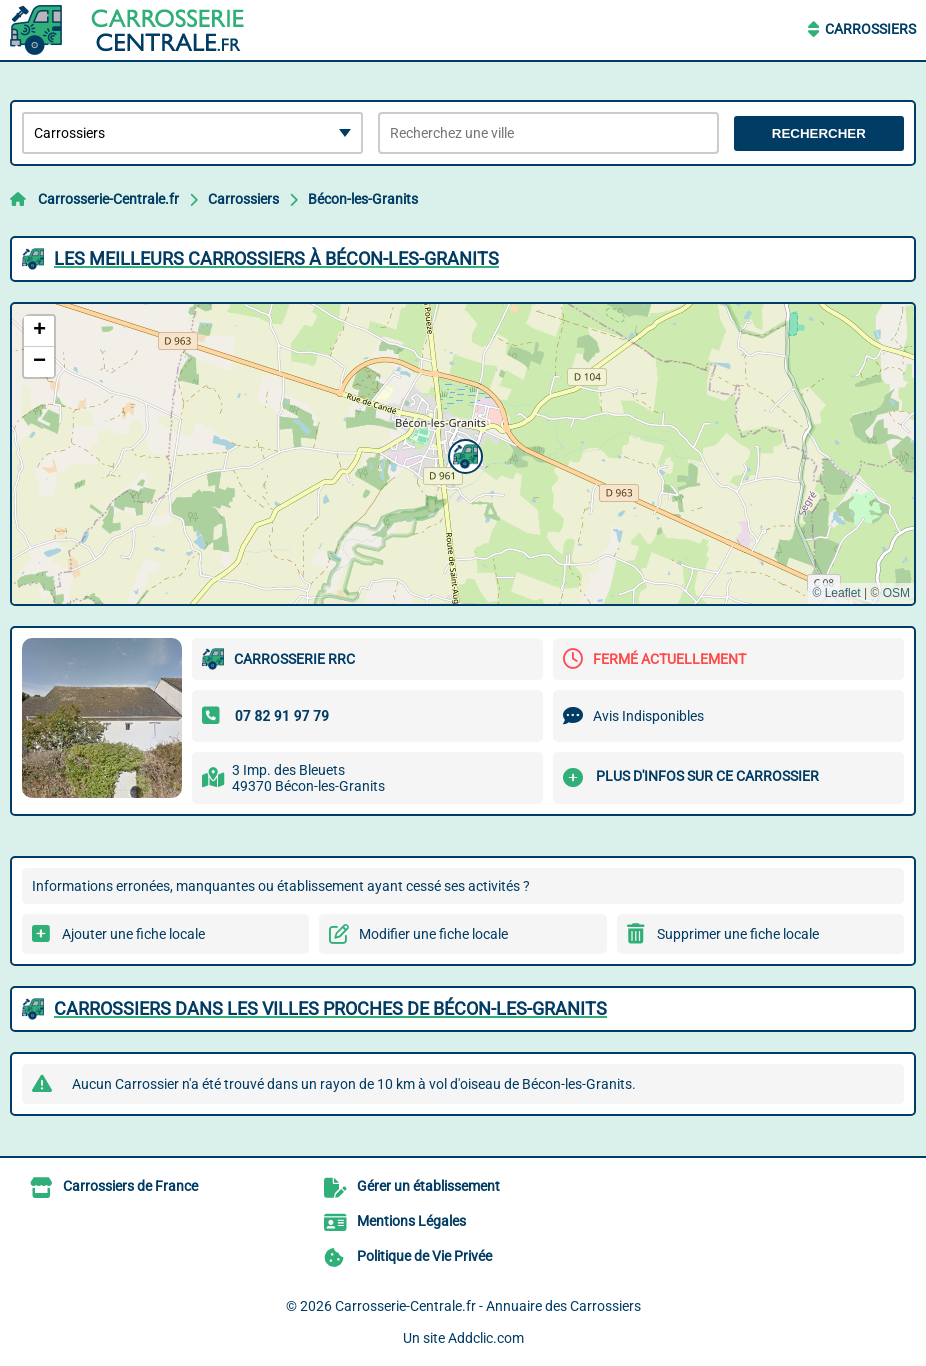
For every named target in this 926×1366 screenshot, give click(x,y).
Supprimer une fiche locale (738, 934)
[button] (463, 454)
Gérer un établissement (428, 1186)
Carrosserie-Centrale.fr (108, 199)
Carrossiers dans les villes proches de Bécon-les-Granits (330, 1008)
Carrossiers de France (130, 1186)
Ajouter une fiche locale (133, 934)
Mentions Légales (411, 1221)
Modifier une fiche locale (433, 934)
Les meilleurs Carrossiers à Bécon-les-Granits (276, 258)
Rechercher (819, 133)
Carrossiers (870, 29)
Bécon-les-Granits (363, 199)
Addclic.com (486, 1338)
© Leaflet (836, 593)
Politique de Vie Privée (424, 1256)
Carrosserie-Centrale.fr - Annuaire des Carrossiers (488, 1306)
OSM (896, 593)
